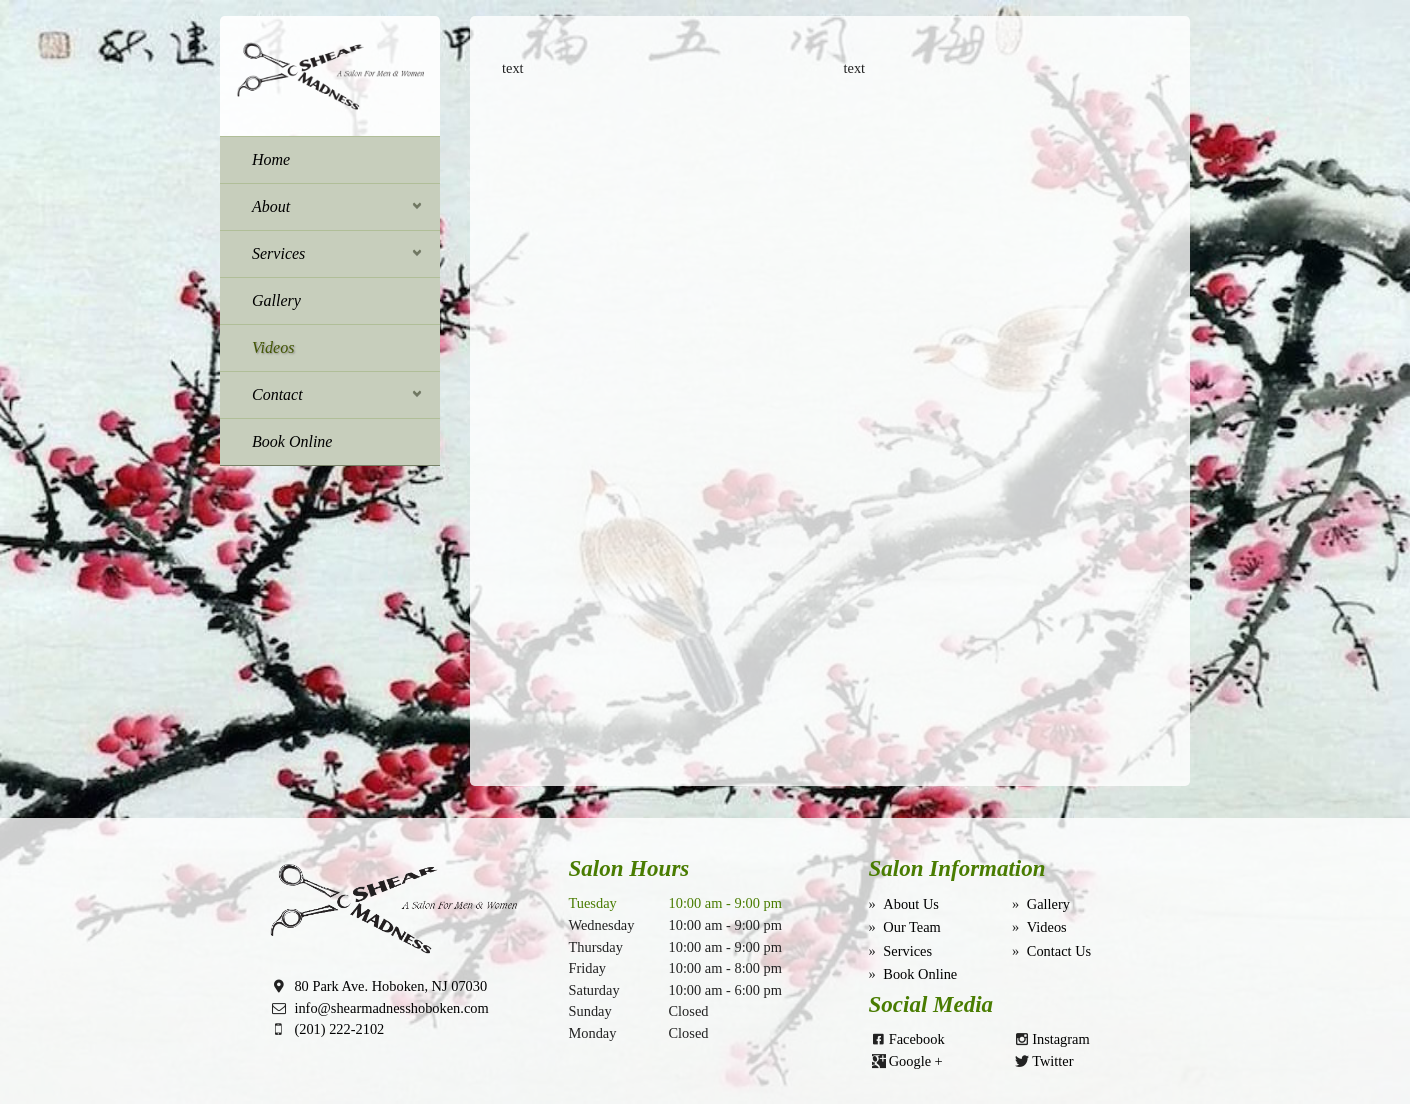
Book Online (292, 441)
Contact (277, 394)
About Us (911, 904)
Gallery (276, 300)
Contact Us (1059, 951)
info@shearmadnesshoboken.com (391, 1008)
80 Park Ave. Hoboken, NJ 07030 (390, 986)
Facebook (917, 1039)
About (271, 206)
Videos (273, 347)
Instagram (1061, 1039)
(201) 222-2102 (339, 1029)
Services (278, 253)
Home (271, 159)
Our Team (911, 927)
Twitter (1052, 1061)
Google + (916, 1061)
